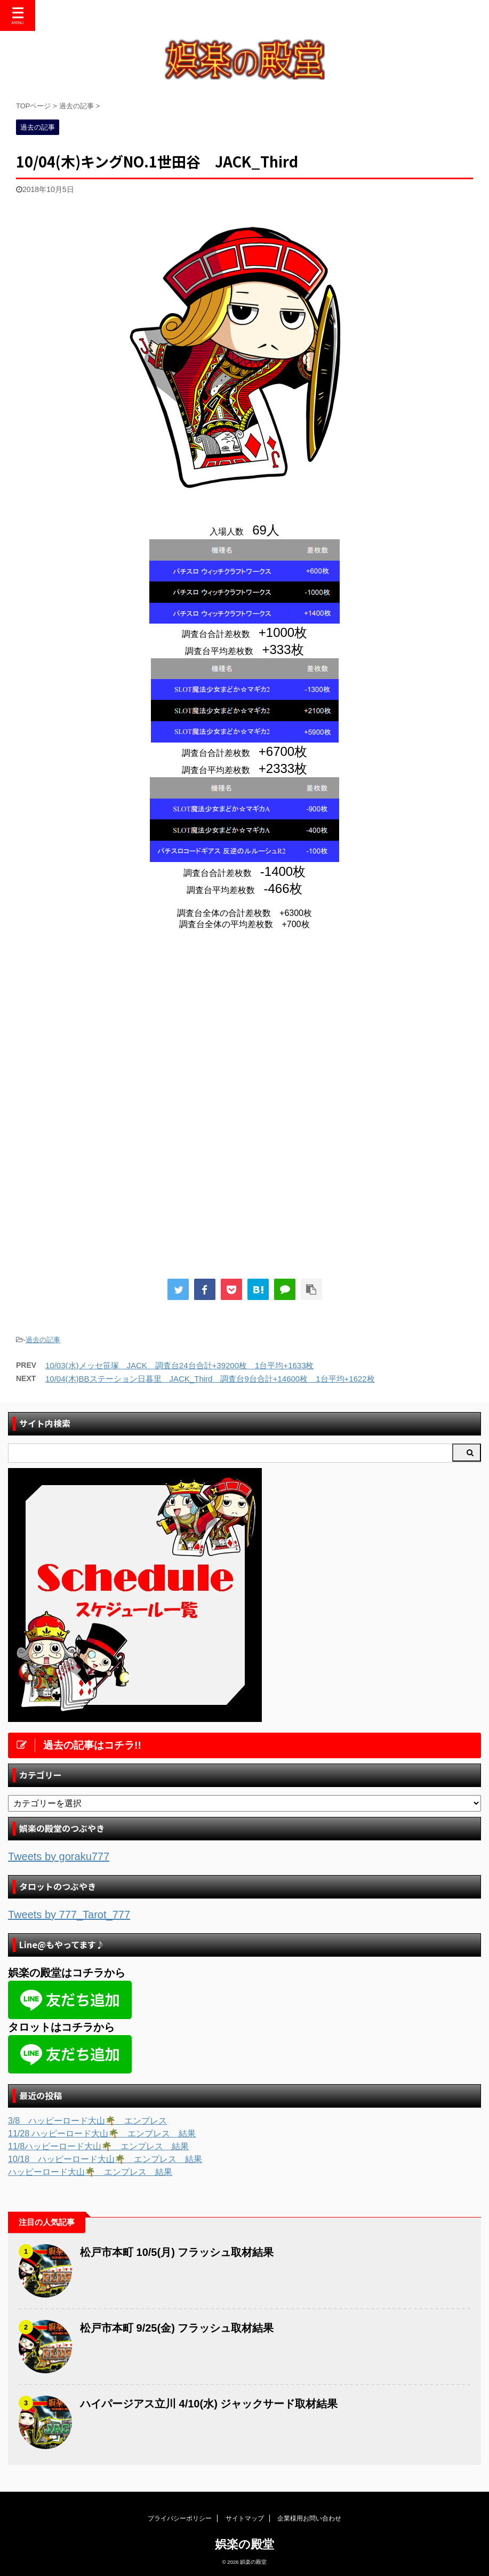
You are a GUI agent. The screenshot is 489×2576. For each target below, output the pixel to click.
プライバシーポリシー (180, 2518)
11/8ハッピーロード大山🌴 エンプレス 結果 (98, 2146)
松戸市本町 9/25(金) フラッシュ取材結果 (177, 2328)
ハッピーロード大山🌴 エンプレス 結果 (90, 2171)
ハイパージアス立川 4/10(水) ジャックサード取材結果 (209, 2404)
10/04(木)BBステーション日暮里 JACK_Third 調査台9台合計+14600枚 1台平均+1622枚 (210, 1378)
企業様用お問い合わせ (309, 2518)
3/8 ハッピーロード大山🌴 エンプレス (87, 2120)
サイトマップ (245, 2518)
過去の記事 (43, 1340)
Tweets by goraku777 (58, 1856)
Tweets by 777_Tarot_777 (69, 1914)
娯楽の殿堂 (244, 2544)
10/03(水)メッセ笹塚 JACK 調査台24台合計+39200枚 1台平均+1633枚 (179, 1365)
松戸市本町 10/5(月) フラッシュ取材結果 (177, 2252)
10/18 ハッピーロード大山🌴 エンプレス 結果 (105, 2159)
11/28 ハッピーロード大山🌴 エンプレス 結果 (102, 2133)
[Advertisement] (105, 1026)
